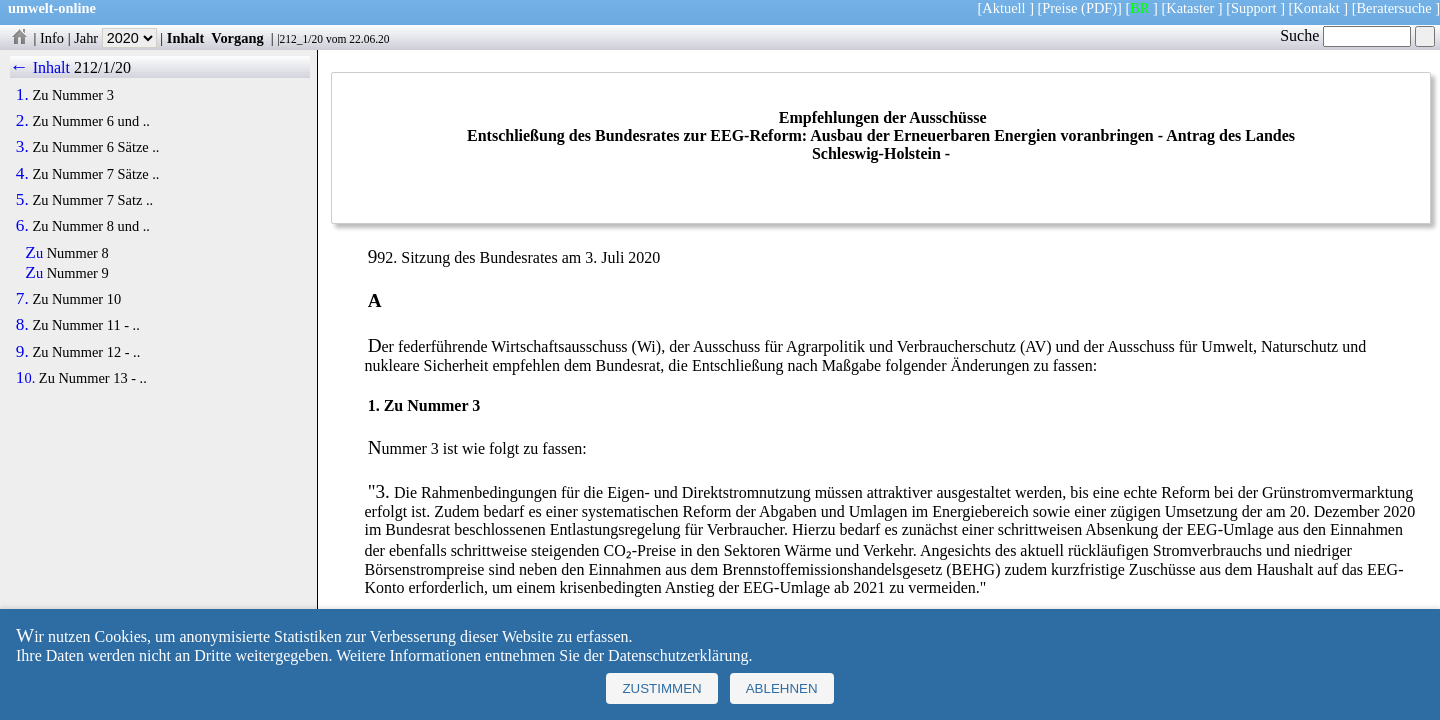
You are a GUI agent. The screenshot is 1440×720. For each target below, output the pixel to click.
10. (25, 378)
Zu (34, 253)
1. (22, 95)
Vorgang (237, 38)
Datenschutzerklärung (678, 655)
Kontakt (1316, 8)
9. (22, 352)
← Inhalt (40, 67)
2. (22, 121)
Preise (1059, 8)
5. (22, 200)
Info (52, 38)
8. (22, 325)
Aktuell (1003, 8)
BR (1139, 8)
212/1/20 (102, 67)
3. (22, 147)
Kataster (1190, 8)
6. (22, 226)
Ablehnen (782, 688)
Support (1254, 8)
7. (22, 299)
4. (22, 174)
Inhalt (186, 38)
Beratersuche (1394, 8)
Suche (1345, 35)
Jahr (115, 38)
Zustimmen (661, 688)
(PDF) (1099, 8)
